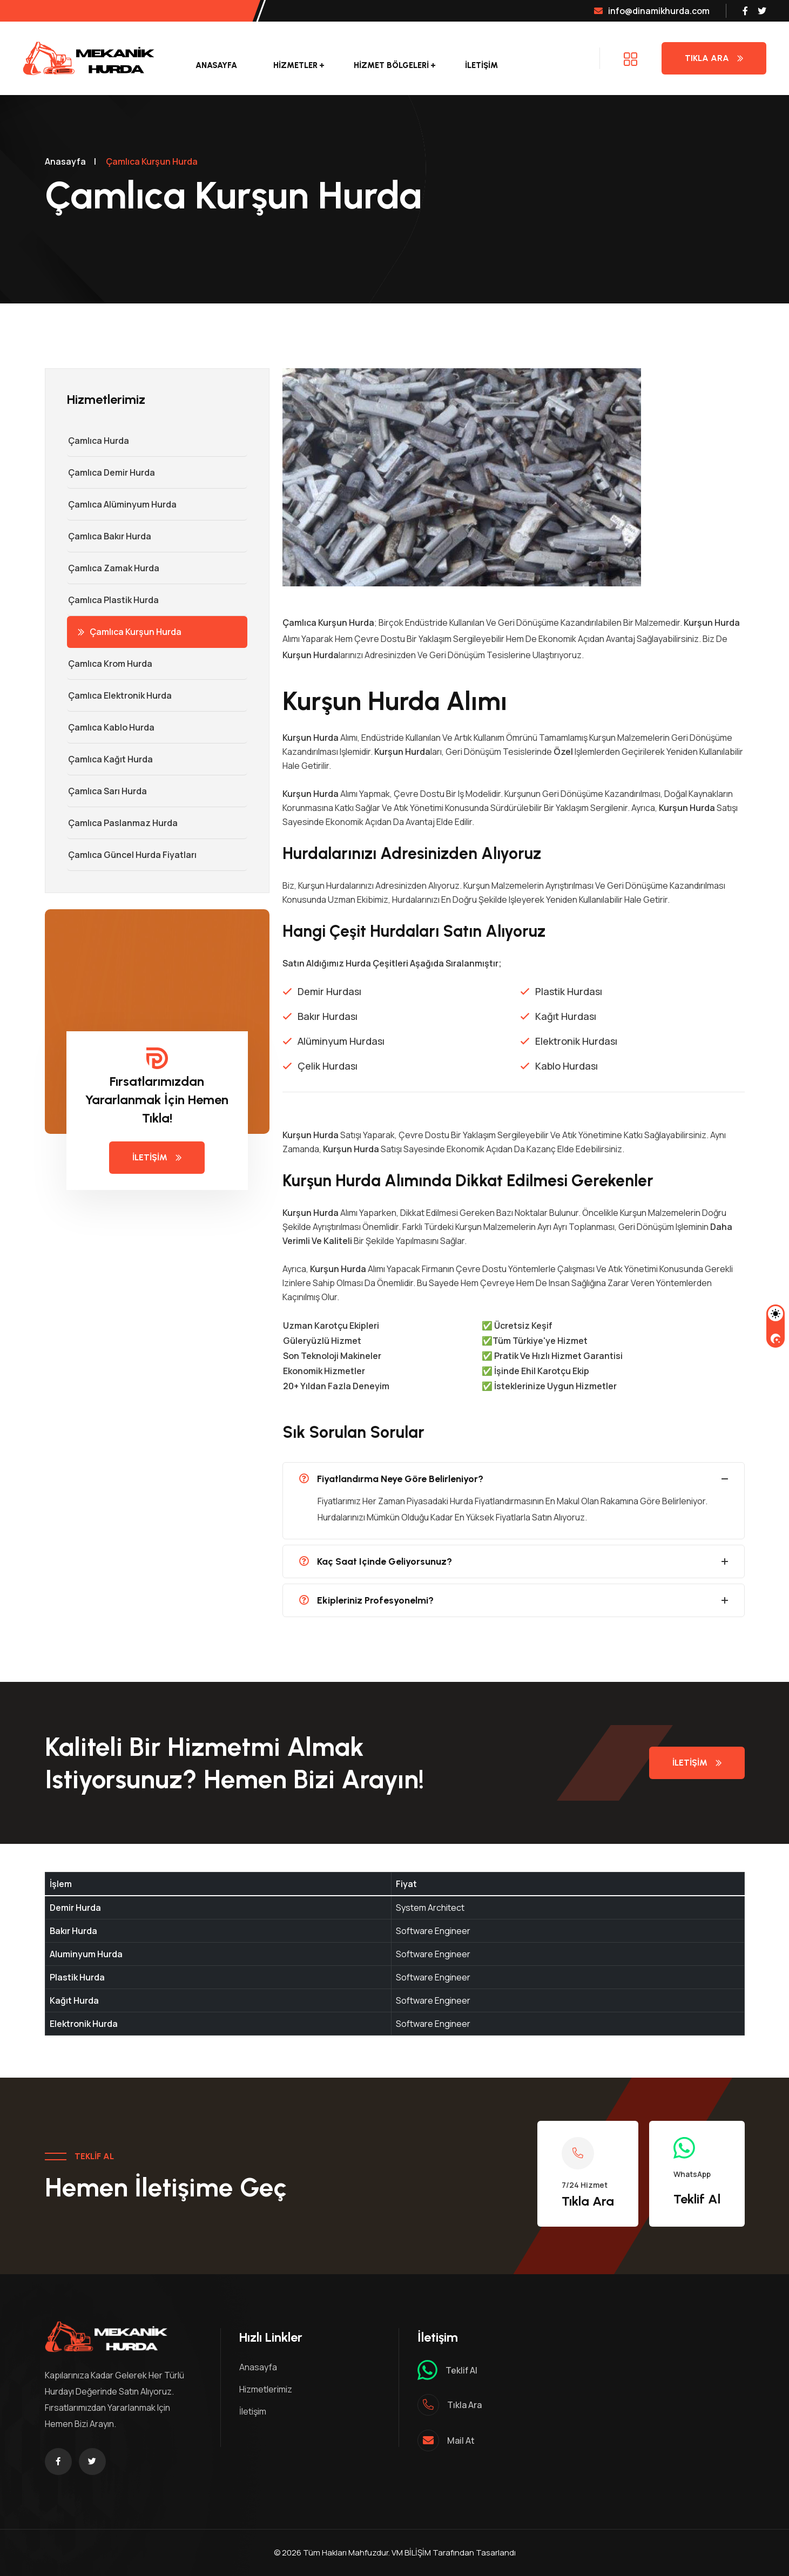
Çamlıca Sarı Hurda (107, 791)
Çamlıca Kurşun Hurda (129, 632)
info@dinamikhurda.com (652, 11)
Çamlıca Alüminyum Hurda (122, 504)
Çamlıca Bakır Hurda (109, 536)
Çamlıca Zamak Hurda (113, 568)
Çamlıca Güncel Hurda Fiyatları (132, 855)
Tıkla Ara (714, 58)
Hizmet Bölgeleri (391, 65)
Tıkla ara (464, 2405)
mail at (461, 2440)
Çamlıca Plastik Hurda (113, 600)
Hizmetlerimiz (265, 2389)
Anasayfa (216, 65)
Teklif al (461, 2370)
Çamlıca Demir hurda (111, 472)
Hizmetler (295, 65)
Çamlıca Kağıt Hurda (110, 759)
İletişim (481, 65)
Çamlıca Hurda (98, 441)
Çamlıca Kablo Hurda (110, 727)
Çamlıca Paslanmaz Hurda (122, 823)
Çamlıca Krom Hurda (109, 664)
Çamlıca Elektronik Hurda (119, 695)
